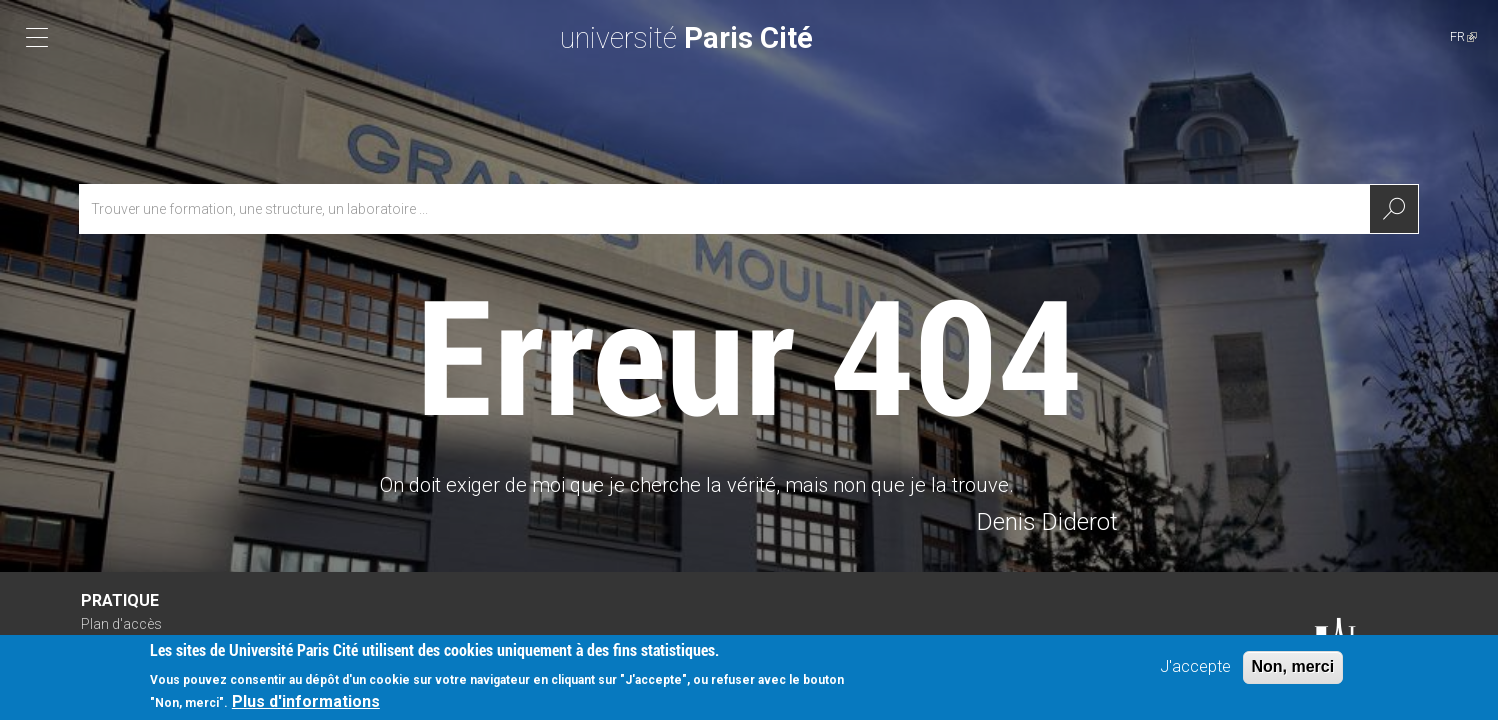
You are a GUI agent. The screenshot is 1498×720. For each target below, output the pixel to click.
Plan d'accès (121, 624)
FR (1463, 36)
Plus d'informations (306, 704)
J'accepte (1195, 669)
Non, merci (1293, 669)
